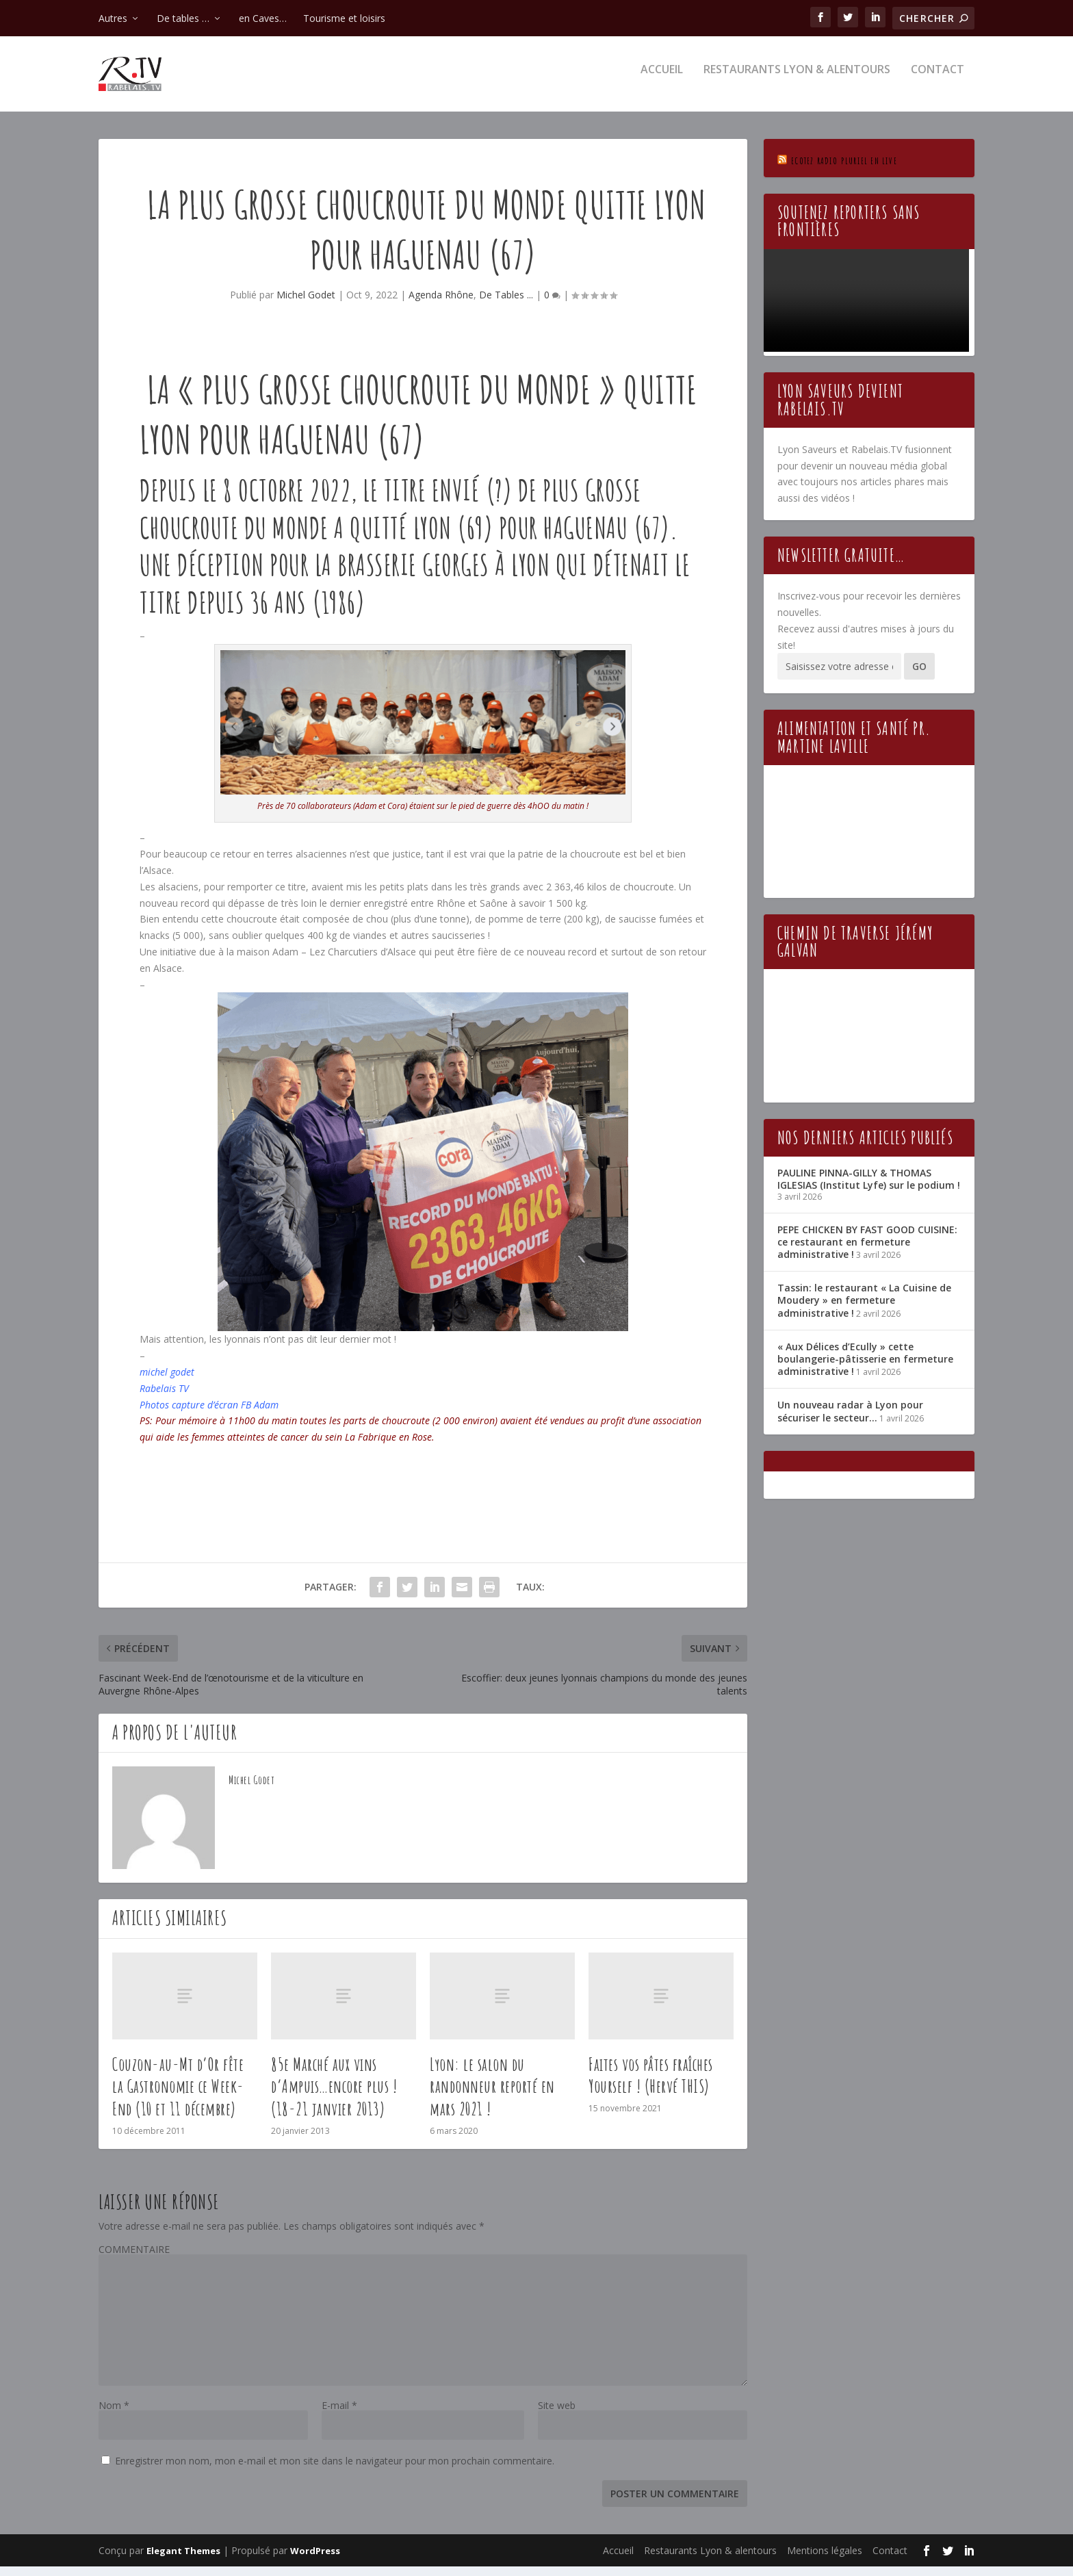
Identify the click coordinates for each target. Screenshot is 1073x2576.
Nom (114, 2414)
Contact (937, 79)
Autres (113, 18)
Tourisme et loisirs (344, 18)
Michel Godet (305, 304)
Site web (557, 2414)
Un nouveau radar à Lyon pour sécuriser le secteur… (850, 1420)
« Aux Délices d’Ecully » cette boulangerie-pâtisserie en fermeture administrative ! (865, 1368)
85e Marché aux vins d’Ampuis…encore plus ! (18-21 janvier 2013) (334, 2096)
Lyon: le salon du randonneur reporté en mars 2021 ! (492, 2096)
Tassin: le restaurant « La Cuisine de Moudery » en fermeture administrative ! (864, 1309)
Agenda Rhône (441, 304)
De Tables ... (506, 304)
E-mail (339, 2414)
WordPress (315, 2560)
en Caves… (263, 18)
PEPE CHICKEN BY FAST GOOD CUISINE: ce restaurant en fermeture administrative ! (867, 1251)
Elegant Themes (183, 2560)
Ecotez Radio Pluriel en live (844, 170)
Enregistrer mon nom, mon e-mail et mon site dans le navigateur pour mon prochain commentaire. (334, 2470)
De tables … (183, 18)
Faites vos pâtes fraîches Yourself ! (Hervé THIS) (651, 2085)
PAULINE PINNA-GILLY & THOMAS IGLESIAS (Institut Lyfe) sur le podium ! (868, 1188)
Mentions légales (824, 2559)
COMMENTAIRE (134, 2258)
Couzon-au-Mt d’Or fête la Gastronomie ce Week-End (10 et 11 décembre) (178, 2096)
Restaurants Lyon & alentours (796, 79)
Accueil (662, 79)
